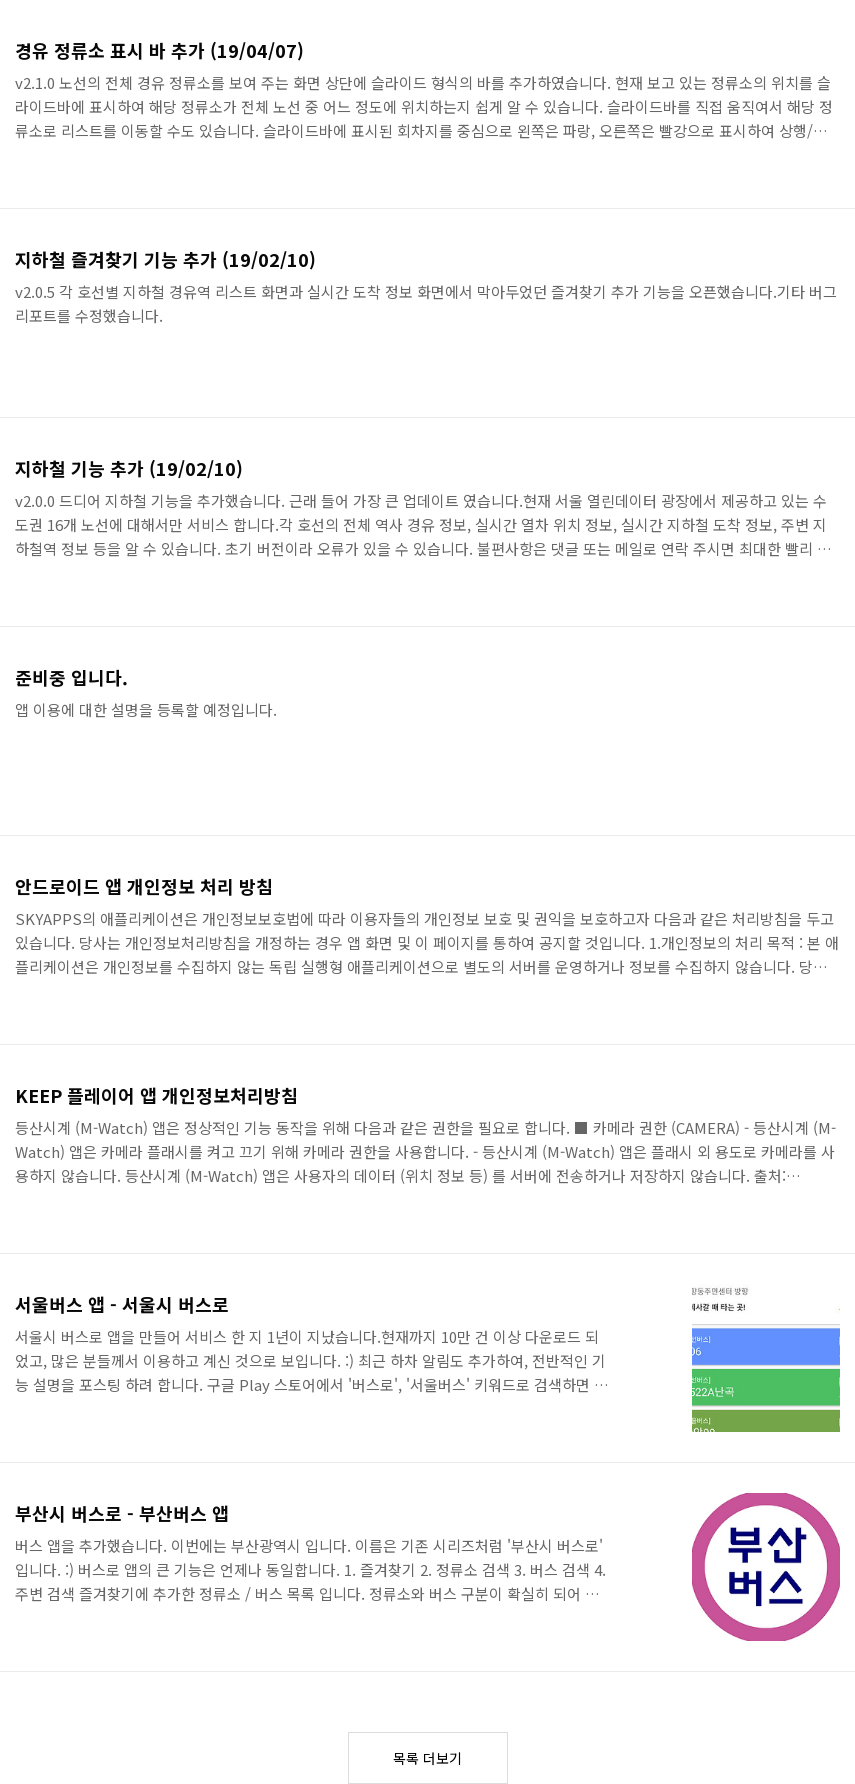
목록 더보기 (427, 1758)
